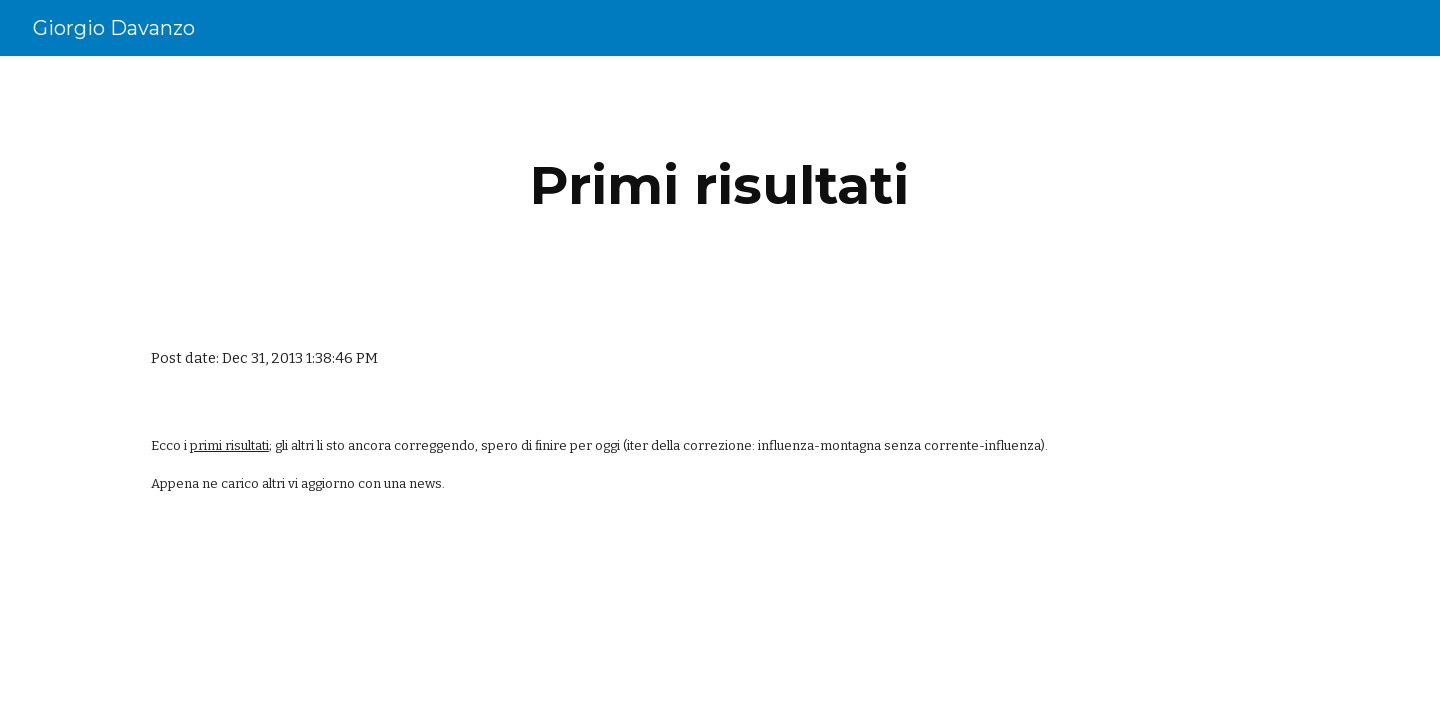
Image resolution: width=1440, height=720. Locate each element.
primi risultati (229, 445)
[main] (720, 185)
